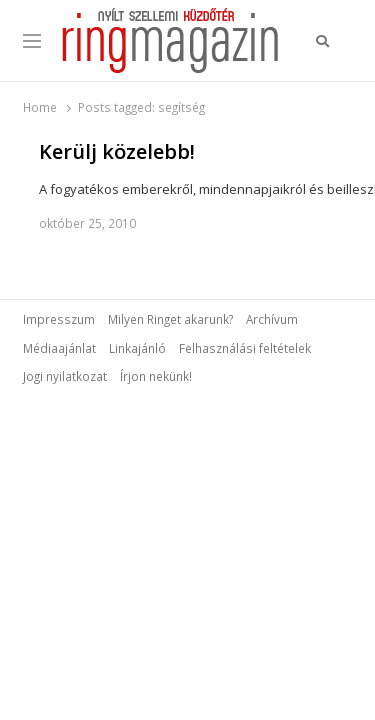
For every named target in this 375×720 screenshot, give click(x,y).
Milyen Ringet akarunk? (170, 319)
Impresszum (59, 319)
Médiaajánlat (59, 348)
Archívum (272, 319)
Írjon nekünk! (156, 376)
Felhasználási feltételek (245, 348)
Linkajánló (137, 348)
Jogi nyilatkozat (65, 376)
